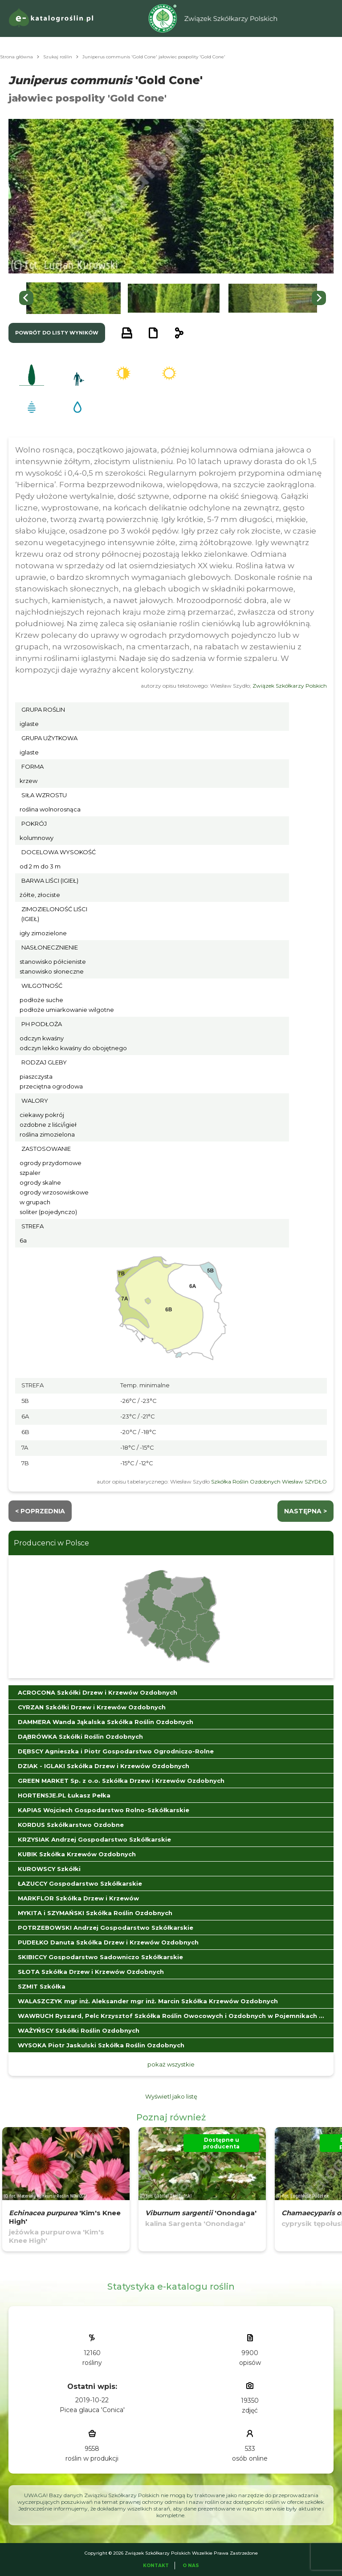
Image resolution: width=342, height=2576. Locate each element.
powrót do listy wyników (56, 333)
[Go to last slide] (26, 298)
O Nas (191, 2565)
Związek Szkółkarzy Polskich (289, 685)
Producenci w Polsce (51, 1543)
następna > (305, 1511)
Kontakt (156, 2565)
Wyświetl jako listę (171, 2096)
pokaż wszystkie (171, 2064)
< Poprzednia (40, 1511)
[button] (73, 298)
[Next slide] (319, 298)
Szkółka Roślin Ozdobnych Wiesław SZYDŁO (269, 1481)
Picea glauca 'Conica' (92, 2410)
